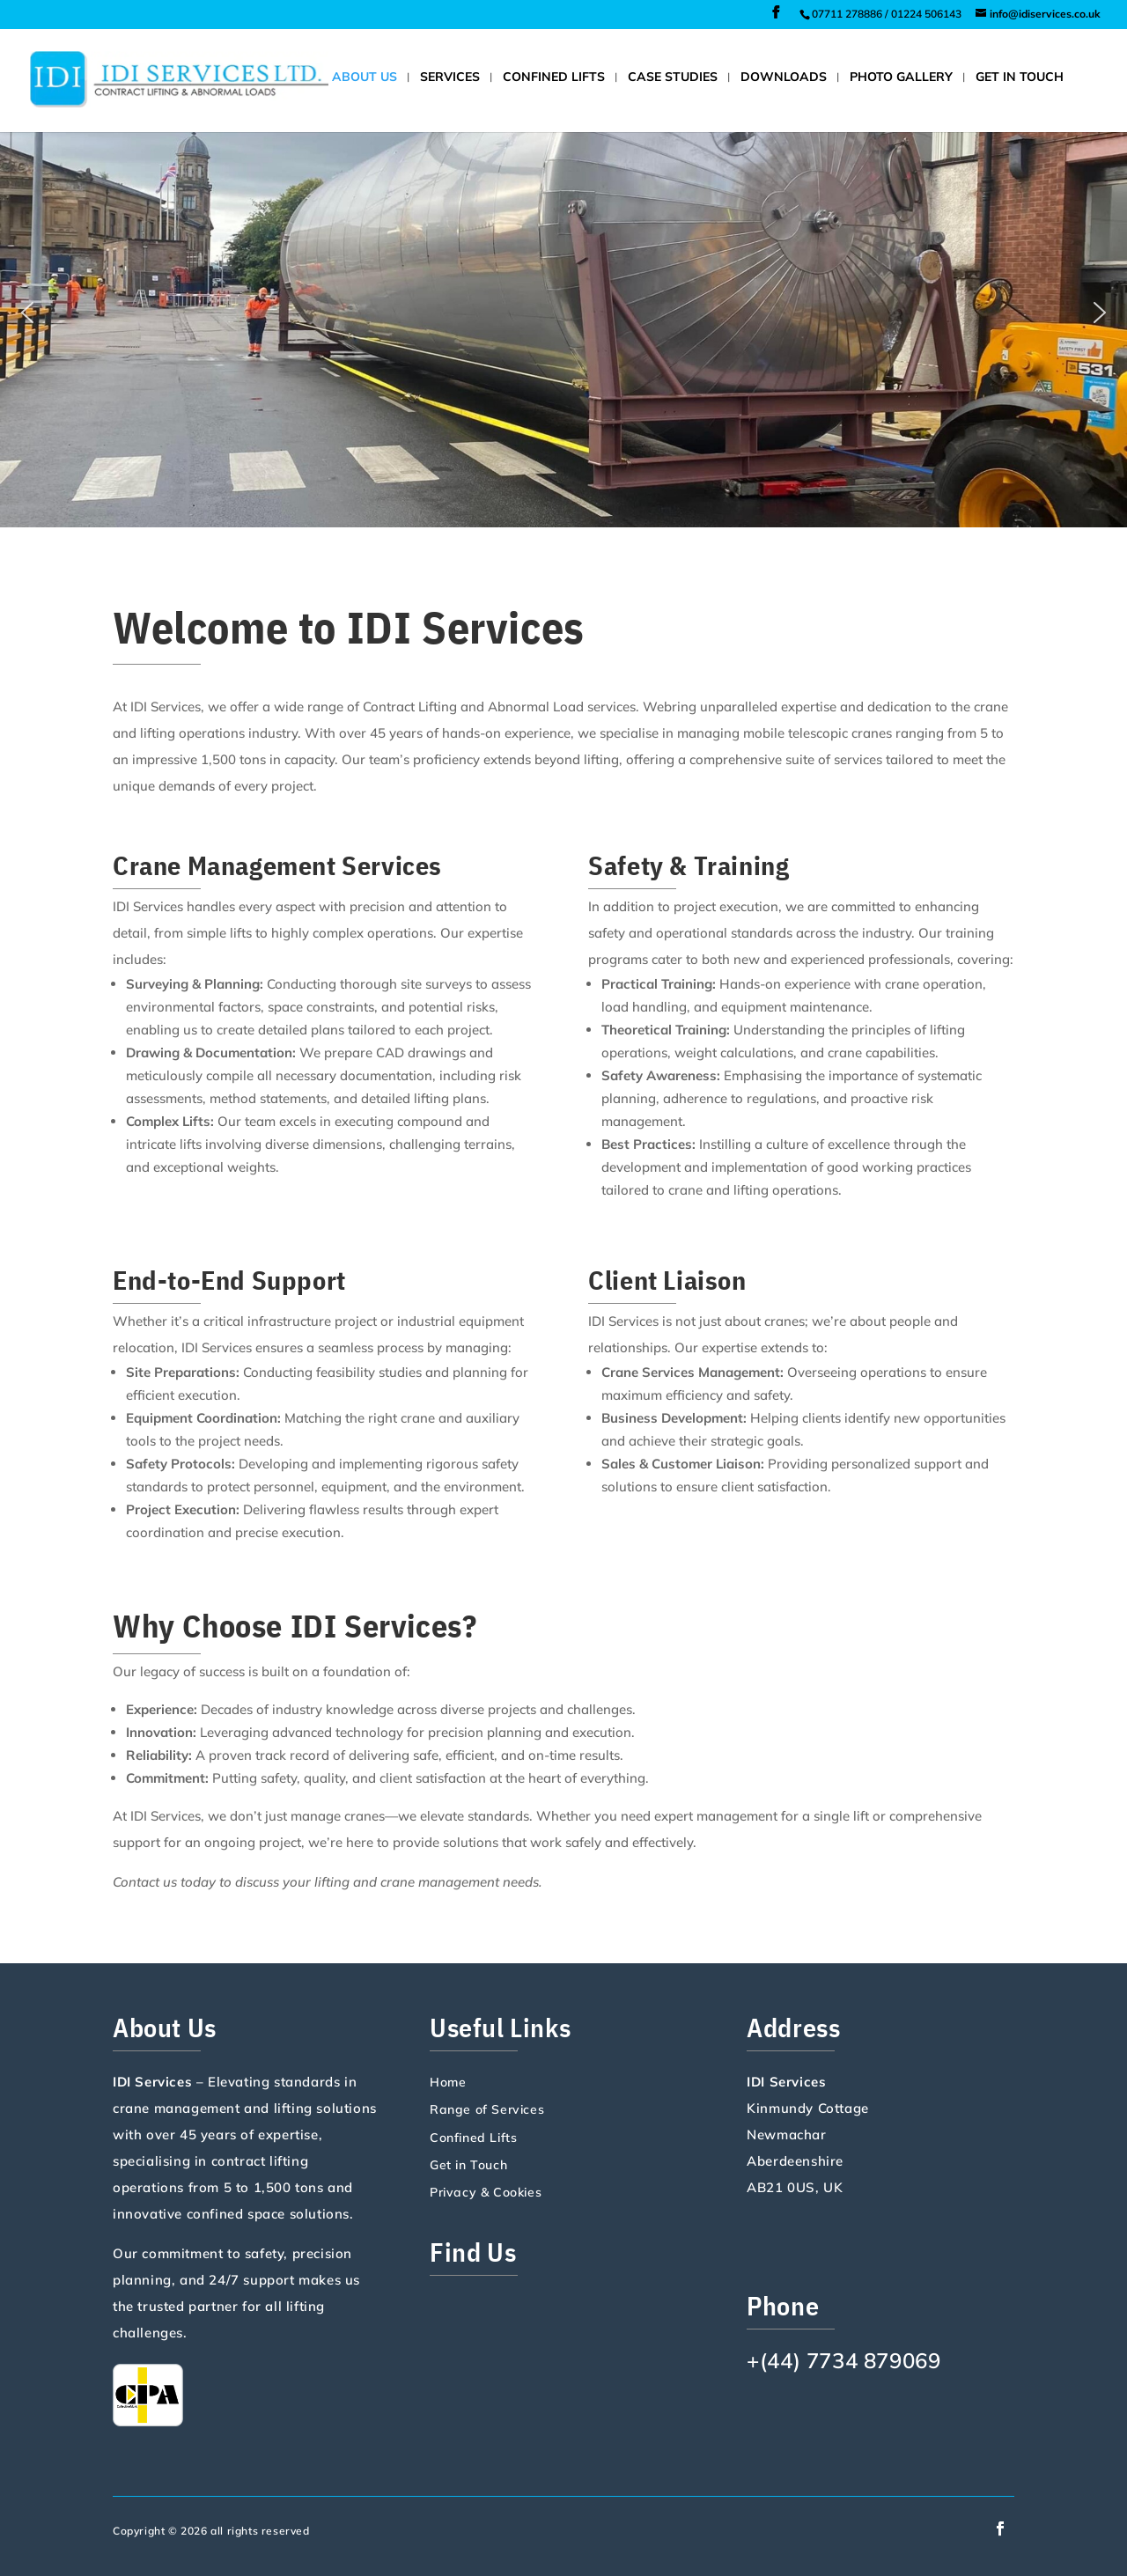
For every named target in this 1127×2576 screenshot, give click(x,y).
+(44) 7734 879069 (843, 2360)
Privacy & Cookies (485, 2193)
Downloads (783, 77)
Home (448, 2083)
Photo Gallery (901, 77)
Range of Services (487, 2110)
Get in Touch (1020, 77)
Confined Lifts (554, 77)
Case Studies (673, 77)
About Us (364, 77)
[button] (27, 312)
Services (450, 77)
